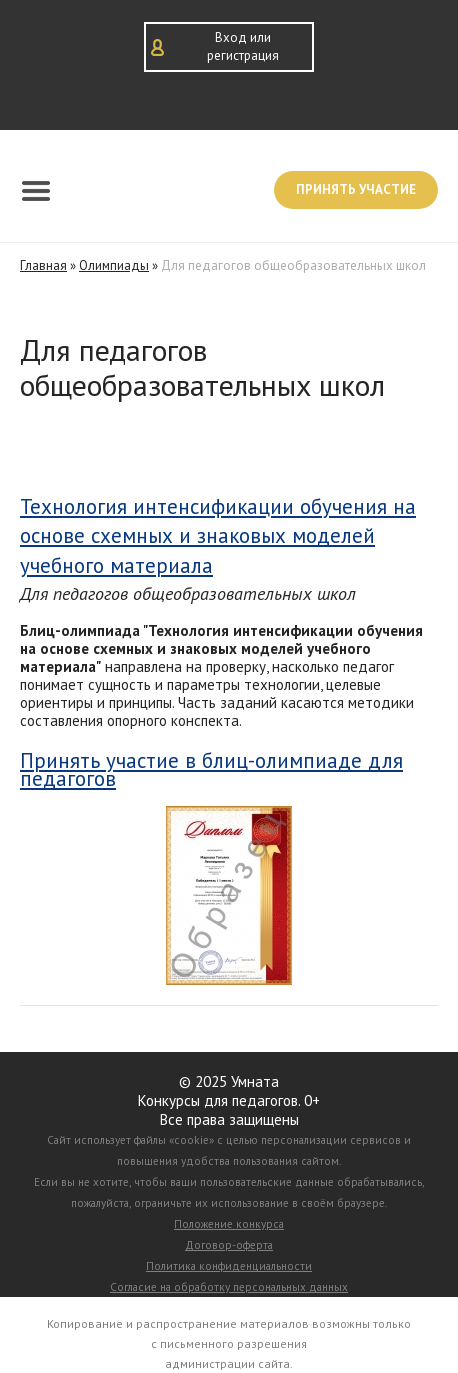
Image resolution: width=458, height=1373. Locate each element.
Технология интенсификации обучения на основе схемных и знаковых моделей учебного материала (218, 536)
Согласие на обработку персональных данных (229, 1287)
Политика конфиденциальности (229, 1266)
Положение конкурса (229, 1224)
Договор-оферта (229, 1245)
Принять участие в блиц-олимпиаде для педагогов (211, 770)
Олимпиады (114, 265)
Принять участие (356, 189)
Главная (43, 265)
